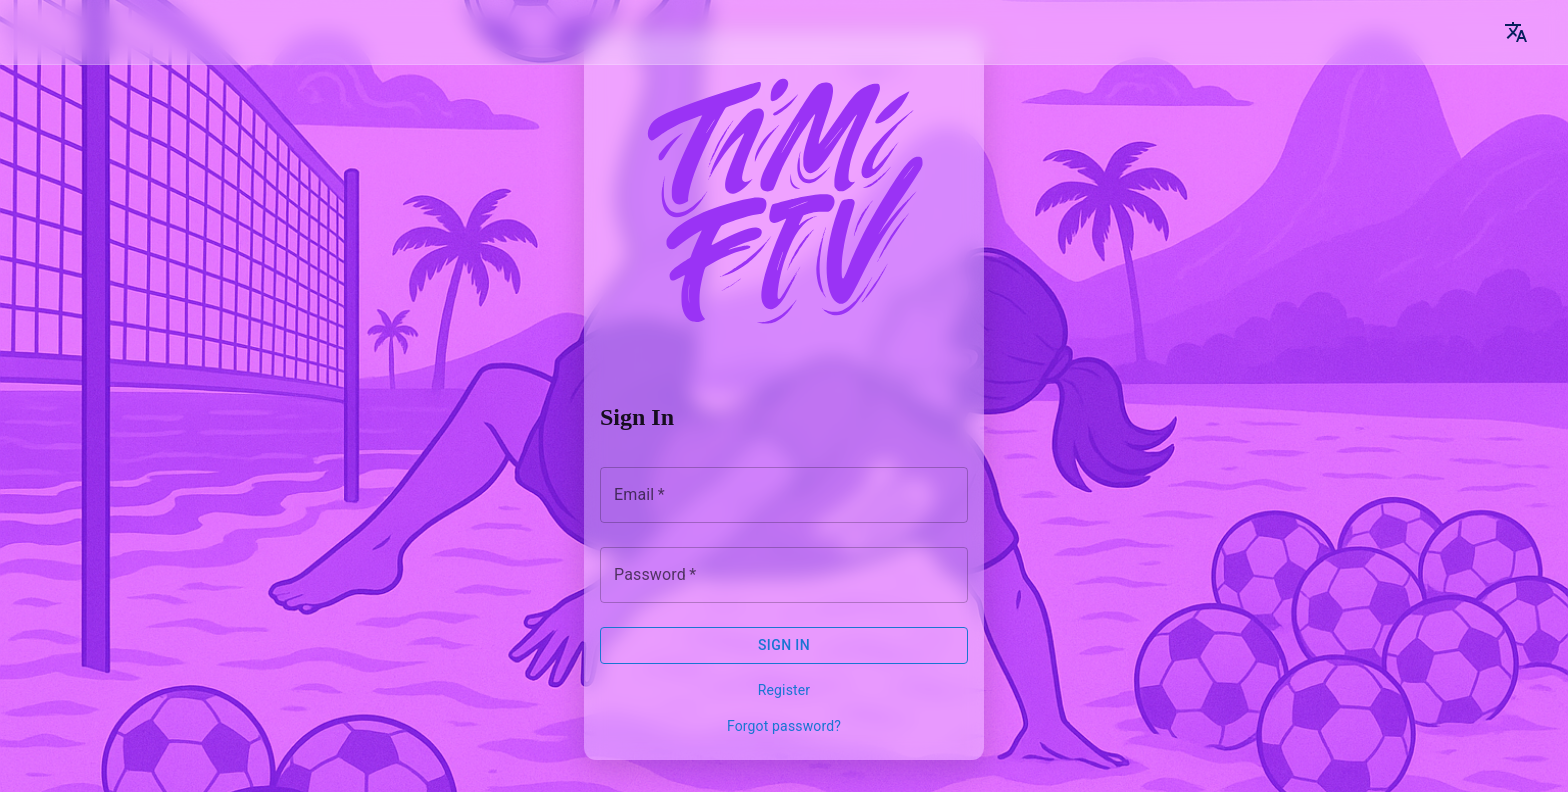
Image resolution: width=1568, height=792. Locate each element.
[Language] (1516, 32)
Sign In (784, 645)
